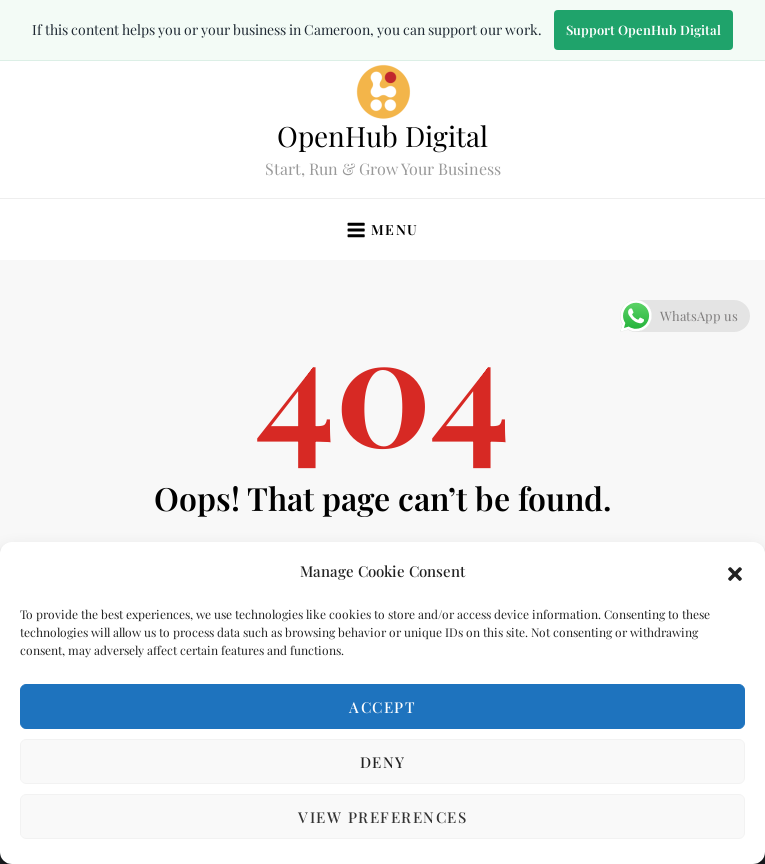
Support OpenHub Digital (643, 29)
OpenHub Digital (382, 135)
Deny (383, 762)
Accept (382, 707)
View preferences (382, 817)
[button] (735, 571)
